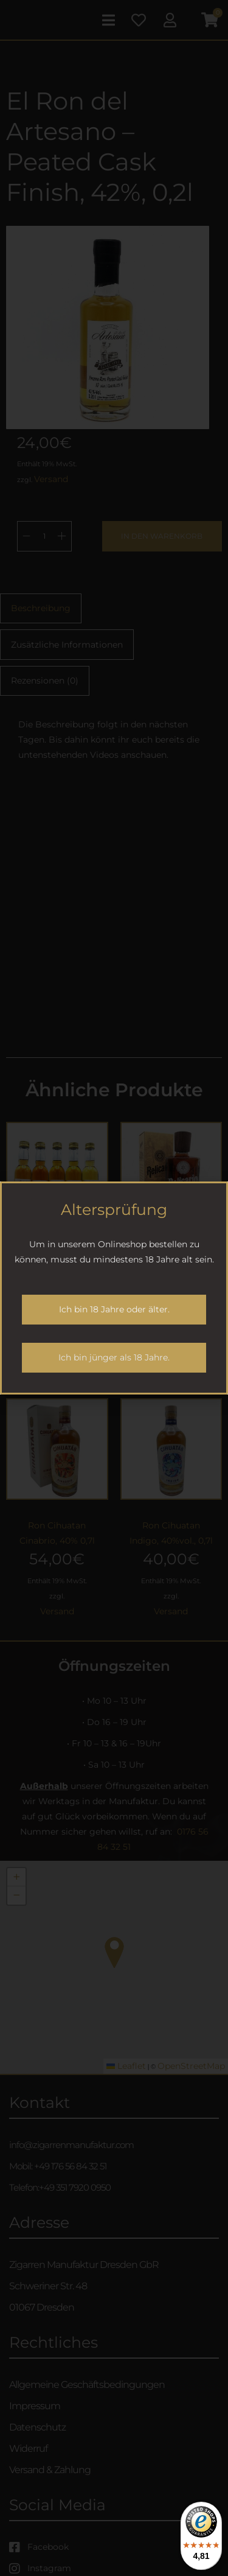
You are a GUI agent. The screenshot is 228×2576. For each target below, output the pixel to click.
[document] (114, 1288)
